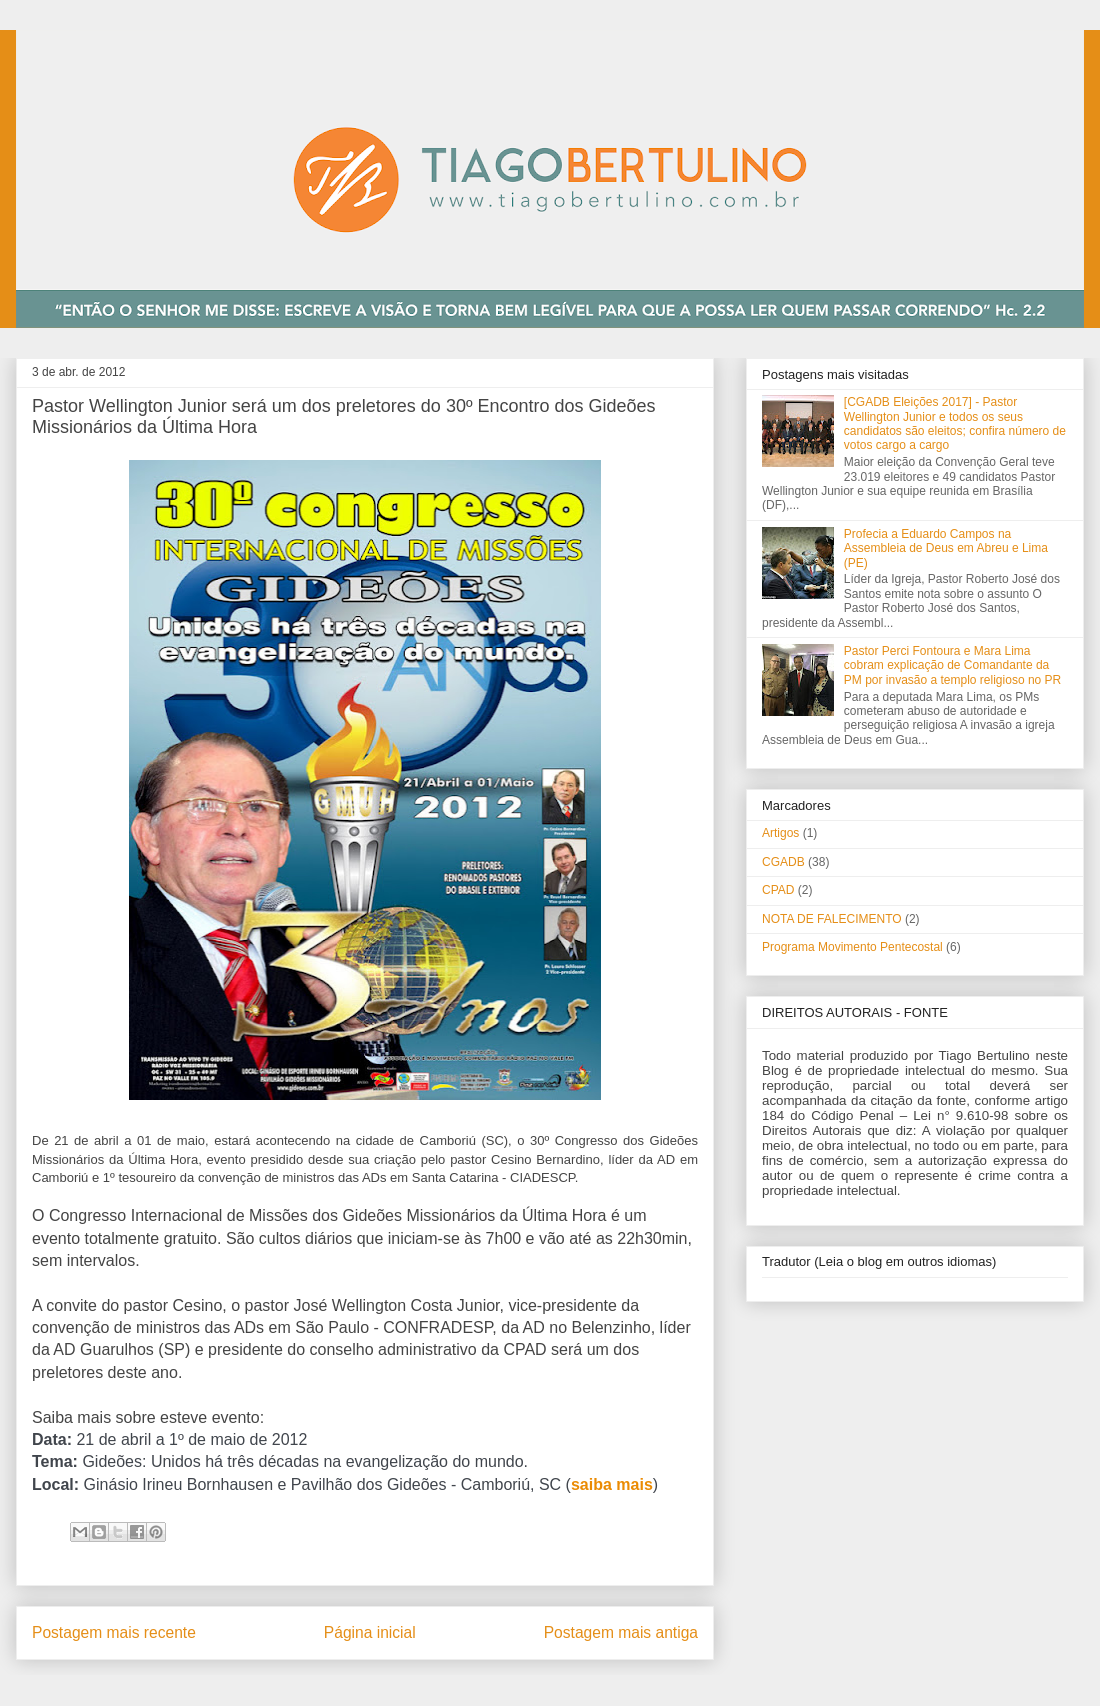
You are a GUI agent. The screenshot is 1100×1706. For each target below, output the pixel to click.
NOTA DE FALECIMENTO (832, 919)
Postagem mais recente (114, 1632)
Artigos (780, 833)
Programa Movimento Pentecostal (852, 947)
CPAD (778, 890)
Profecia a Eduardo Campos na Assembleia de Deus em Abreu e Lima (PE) (946, 548)
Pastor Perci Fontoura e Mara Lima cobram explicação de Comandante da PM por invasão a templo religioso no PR (952, 665)
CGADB (783, 862)
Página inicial (370, 1632)
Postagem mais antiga (621, 1632)
